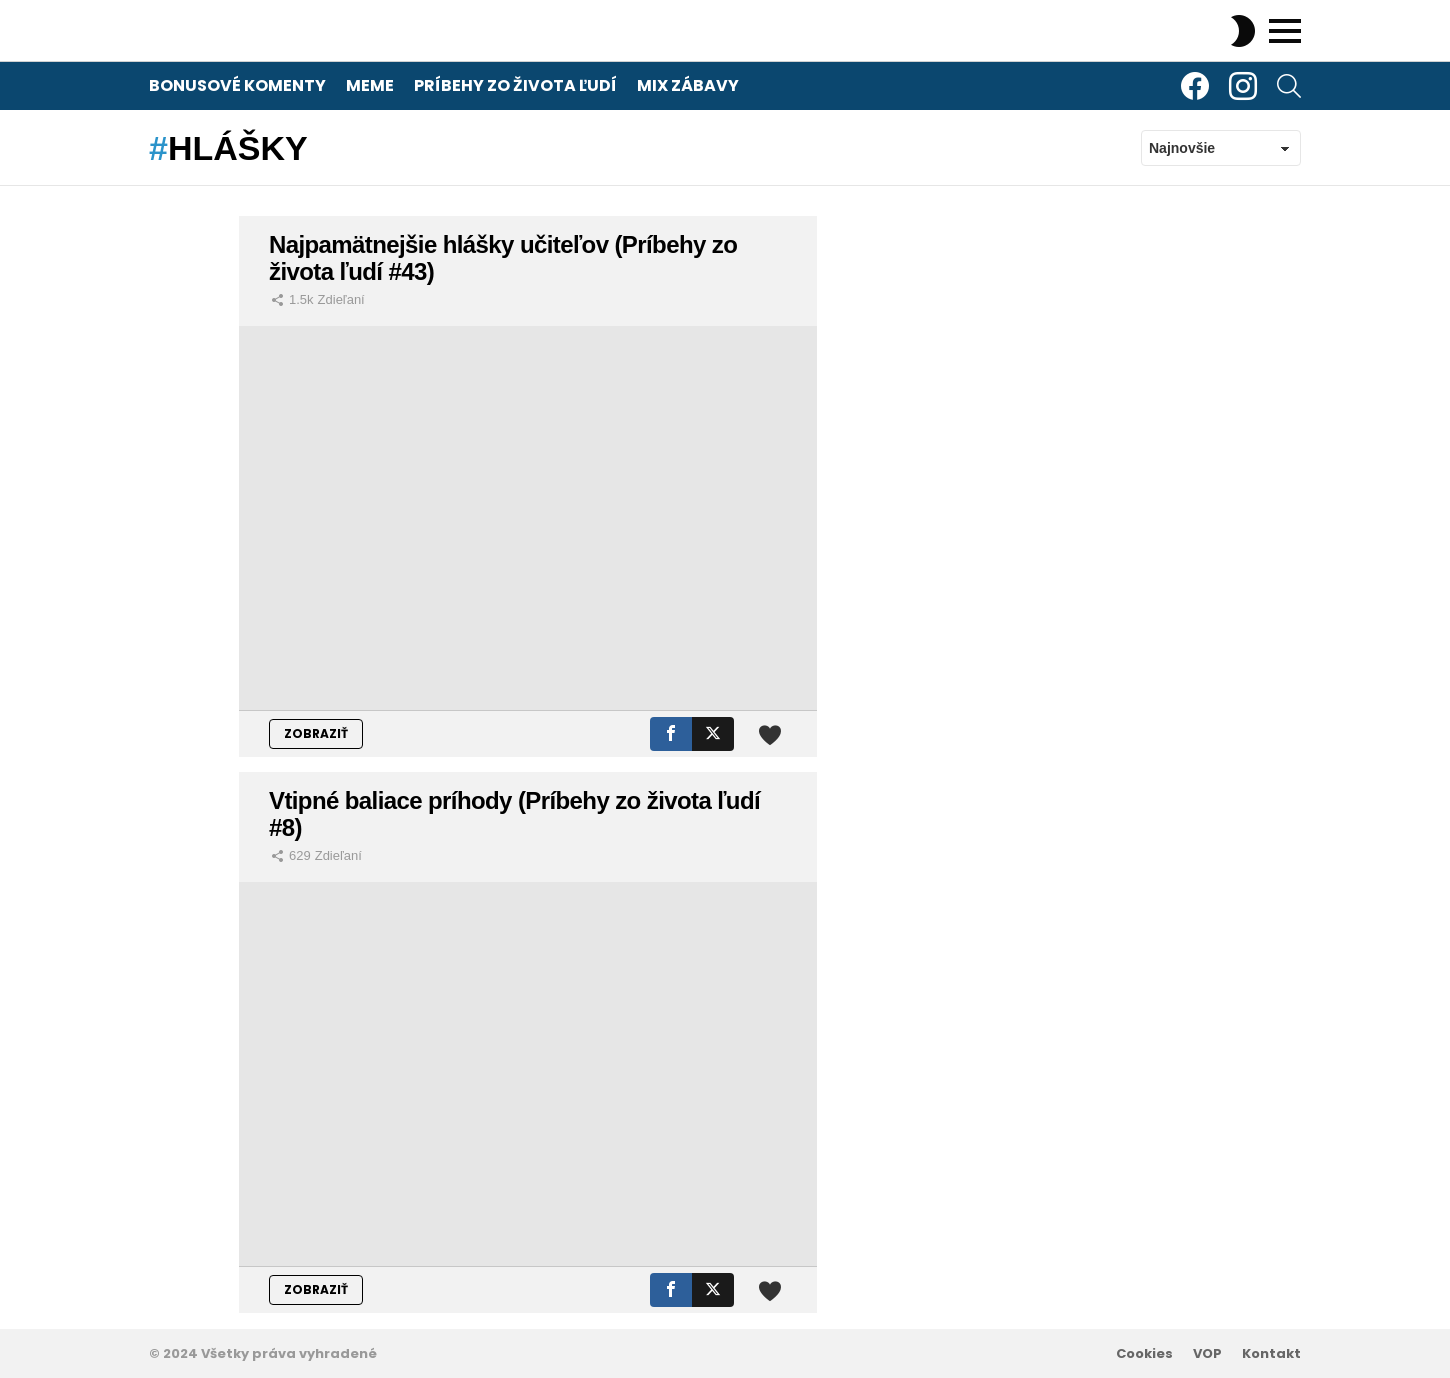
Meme (370, 85)
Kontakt (1271, 1354)
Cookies (1144, 1354)
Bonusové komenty (237, 85)
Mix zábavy (688, 85)
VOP (1207, 1354)
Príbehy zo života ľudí (515, 85)
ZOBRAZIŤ (316, 733)
